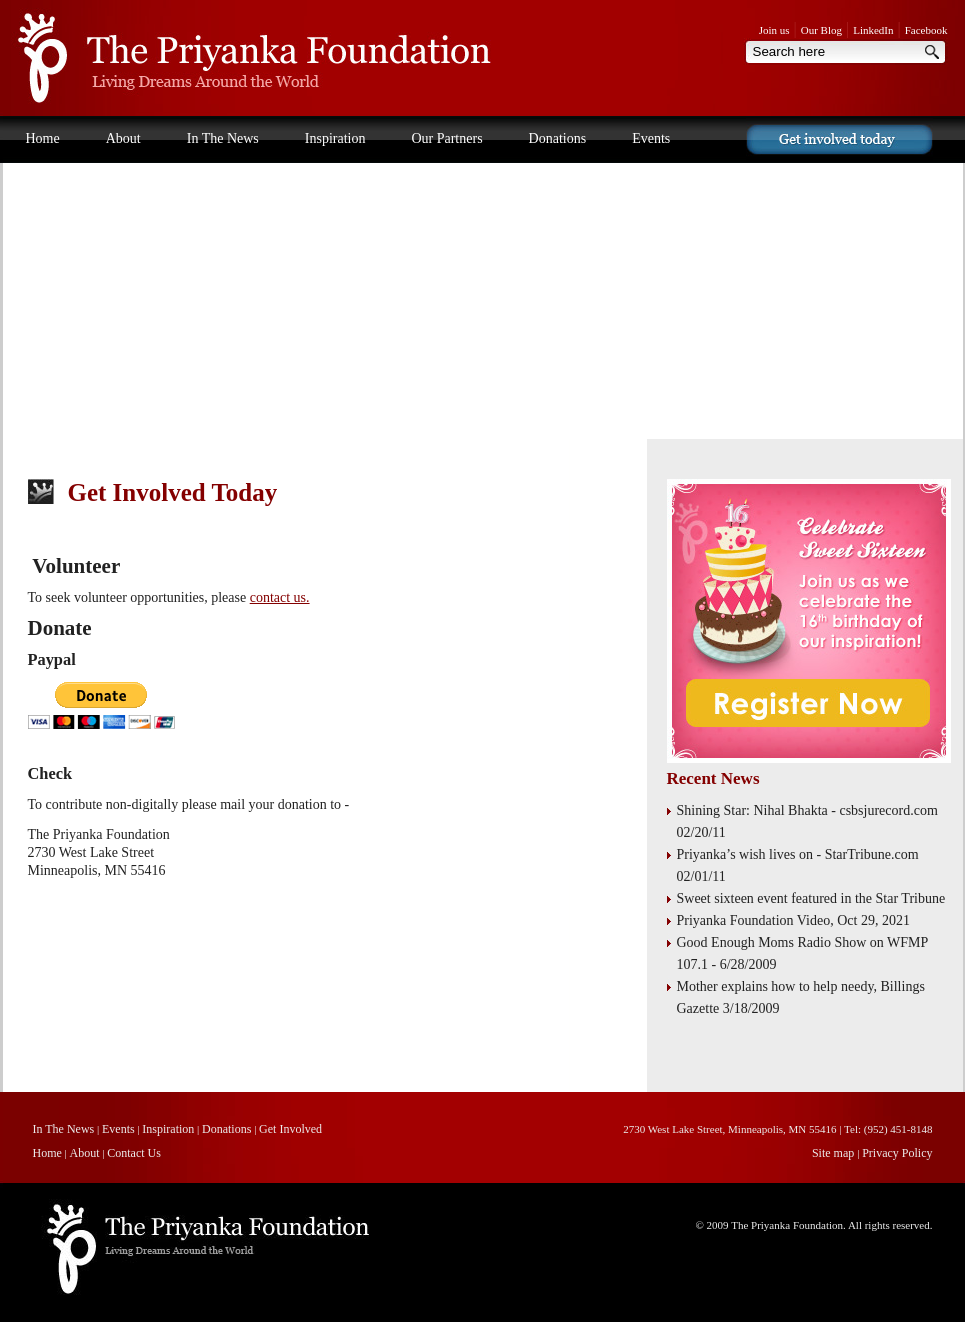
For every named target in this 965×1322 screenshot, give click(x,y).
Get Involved (290, 1129)
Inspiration (335, 138)
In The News (223, 138)
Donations (558, 138)
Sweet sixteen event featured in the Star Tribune (811, 898)
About (123, 138)
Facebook (926, 30)
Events (651, 138)
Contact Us (57, 184)
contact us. (280, 597)
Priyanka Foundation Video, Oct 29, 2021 (793, 920)
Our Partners (446, 138)
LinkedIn (873, 30)
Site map (834, 1153)
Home (43, 138)
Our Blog (821, 30)
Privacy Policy (897, 1153)
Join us (774, 30)
